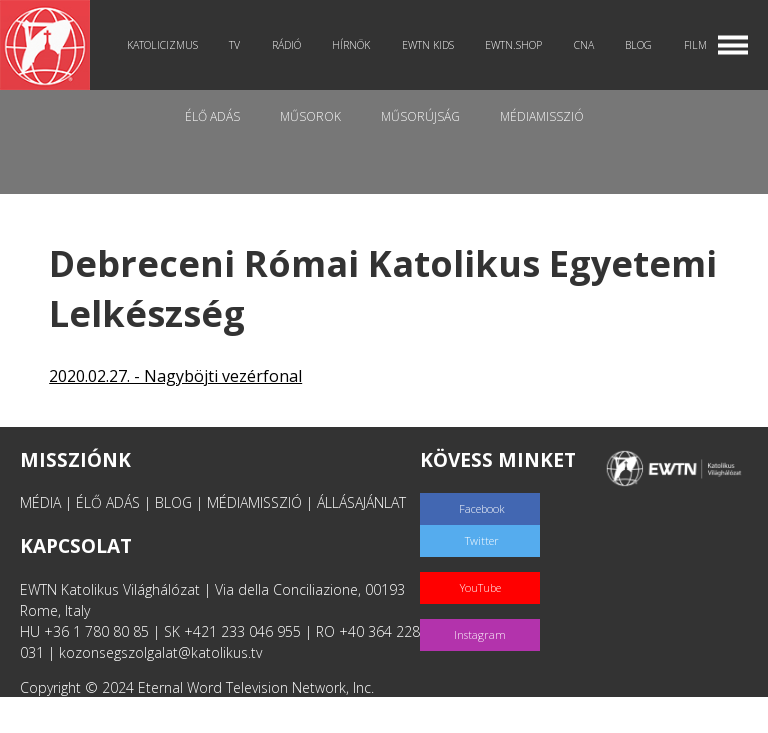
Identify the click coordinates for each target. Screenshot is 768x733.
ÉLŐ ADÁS (108, 502)
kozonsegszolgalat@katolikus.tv (160, 652)
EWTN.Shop (513, 45)
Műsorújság (420, 116)
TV (234, 45)
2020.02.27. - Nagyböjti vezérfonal (175, 376)
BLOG (173, 502)
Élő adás (212, 116)
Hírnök (351, 45)
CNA (584, 45)
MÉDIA (40, 502)
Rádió (286, 45)
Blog (638, 45)
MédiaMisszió (542, 116)
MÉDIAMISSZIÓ (254, 502)
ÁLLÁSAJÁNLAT (361, 502)
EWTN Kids (428, 45)
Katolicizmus (162, 45)
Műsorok (310, 116)
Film (695, 45)
